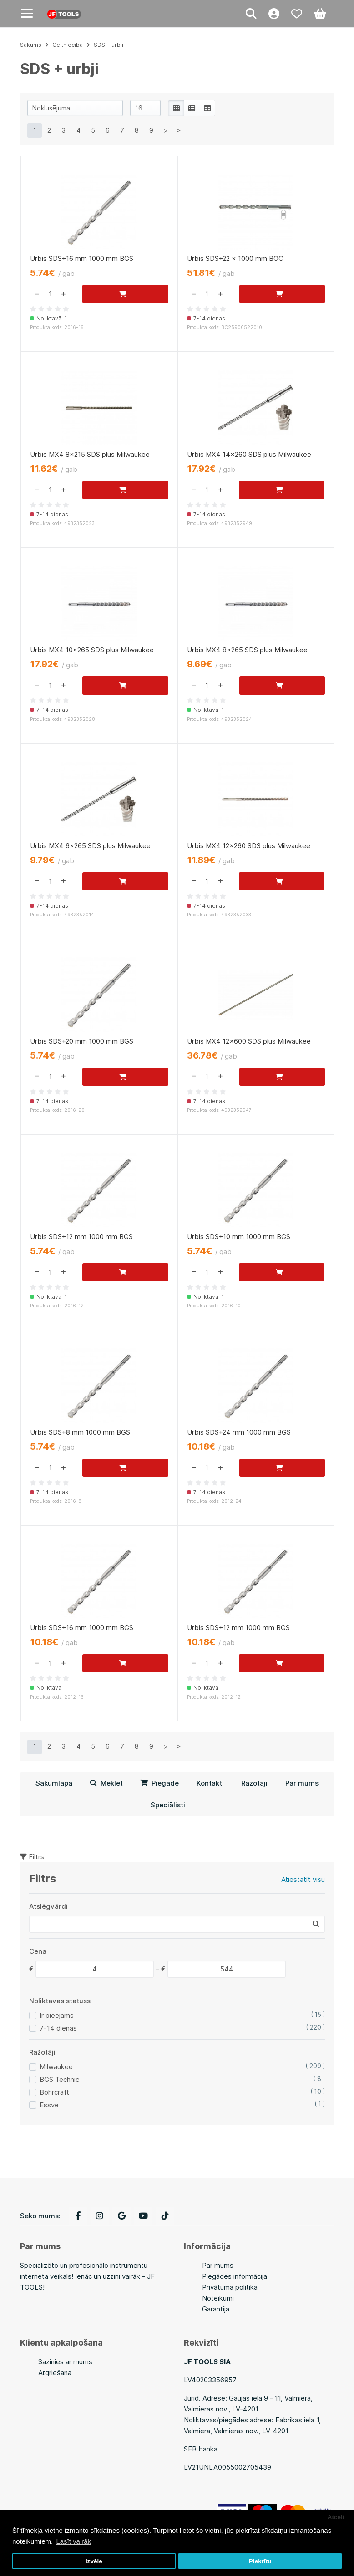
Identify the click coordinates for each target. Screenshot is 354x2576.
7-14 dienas (58, 2028)
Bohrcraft (54, 2092)
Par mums (302, 1783)
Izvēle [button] (94, 2561)
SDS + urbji (108, 44)
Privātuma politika (230, 2287)
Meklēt (106, 1783)
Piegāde (159, 1783)
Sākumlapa (53, 1783)
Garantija (215, 2309)
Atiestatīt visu (303, 1879)
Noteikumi (218, 2298)
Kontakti (210, 1783)
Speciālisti (168, 1805)
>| (180, 130)
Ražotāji (254, 1783)
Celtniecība (67, 44)
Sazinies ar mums (65, 2361)
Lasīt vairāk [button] (73, 2541)
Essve (49, 2105)
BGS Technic (59, 2079)
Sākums (30, 44)
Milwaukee (56, 2066)
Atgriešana (54, 2372)
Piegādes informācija (234, 2276)
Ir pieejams (57, 2015)
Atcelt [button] (336, 2517)
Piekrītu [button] (260, 2561)
